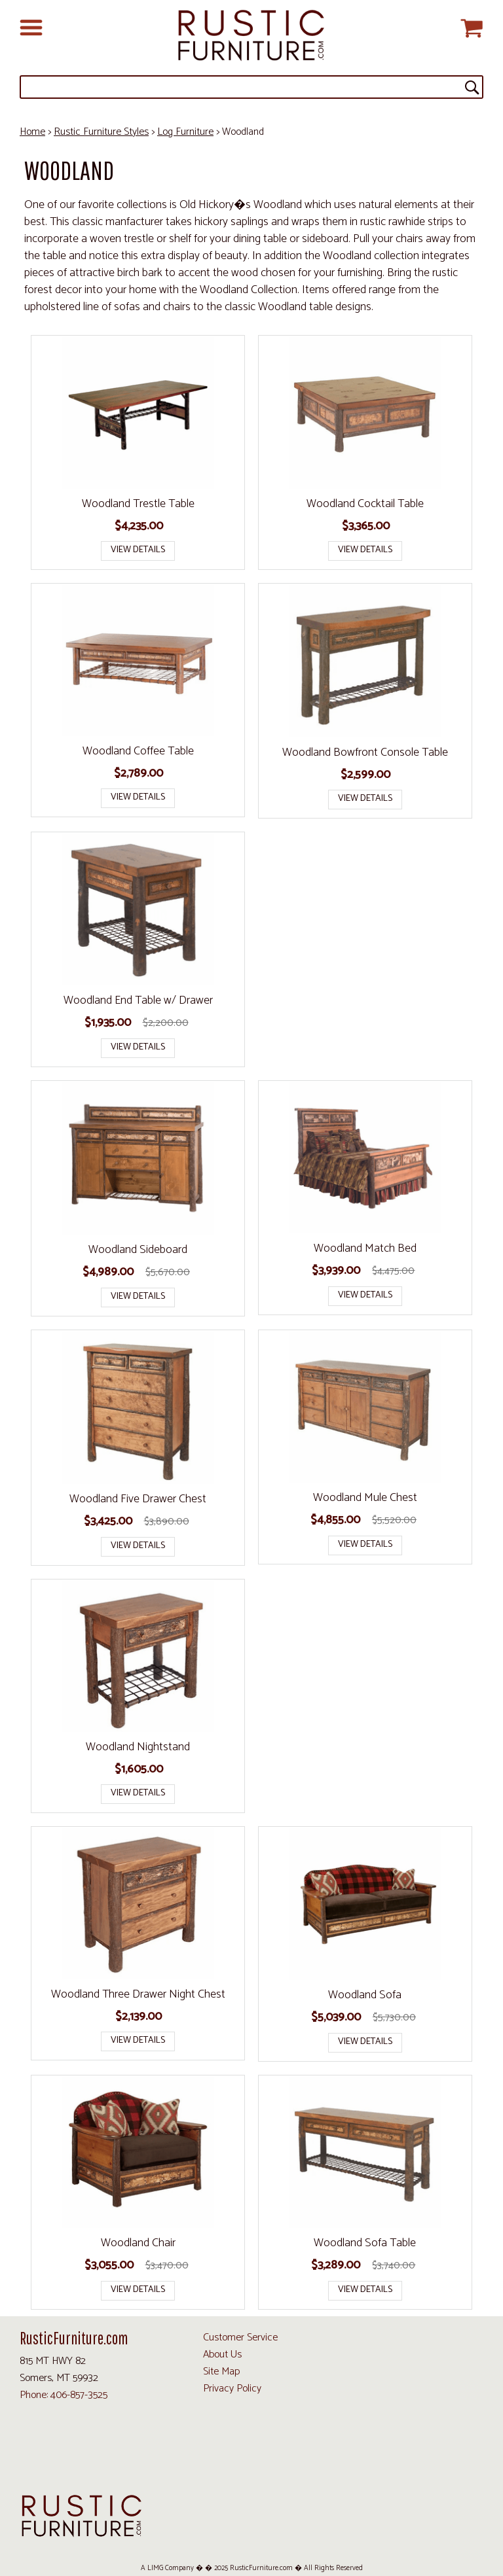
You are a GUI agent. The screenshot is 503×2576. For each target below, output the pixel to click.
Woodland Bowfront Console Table (365, 752)
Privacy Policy (232, 2388)
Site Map (221, 2371)
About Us (222, 2354)
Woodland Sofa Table (365, 2242)
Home (32, 132)
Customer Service (240, 2337)
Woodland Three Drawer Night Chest (138, 1994)
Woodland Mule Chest (365, 1497)
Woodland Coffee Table (138, 751)
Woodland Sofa (364, 1994)
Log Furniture (185, 132)
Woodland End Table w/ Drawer (138, 1000)
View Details (138, 549)
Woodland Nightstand (138, 1747)
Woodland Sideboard (137, 1249)
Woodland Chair (138, 2242)
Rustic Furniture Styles (101, 132)
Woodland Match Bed (365, 1248)
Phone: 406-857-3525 (63, 2395)
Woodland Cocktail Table (365, 503)
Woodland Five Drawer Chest (137, 1499)
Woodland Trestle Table (138, 503)
